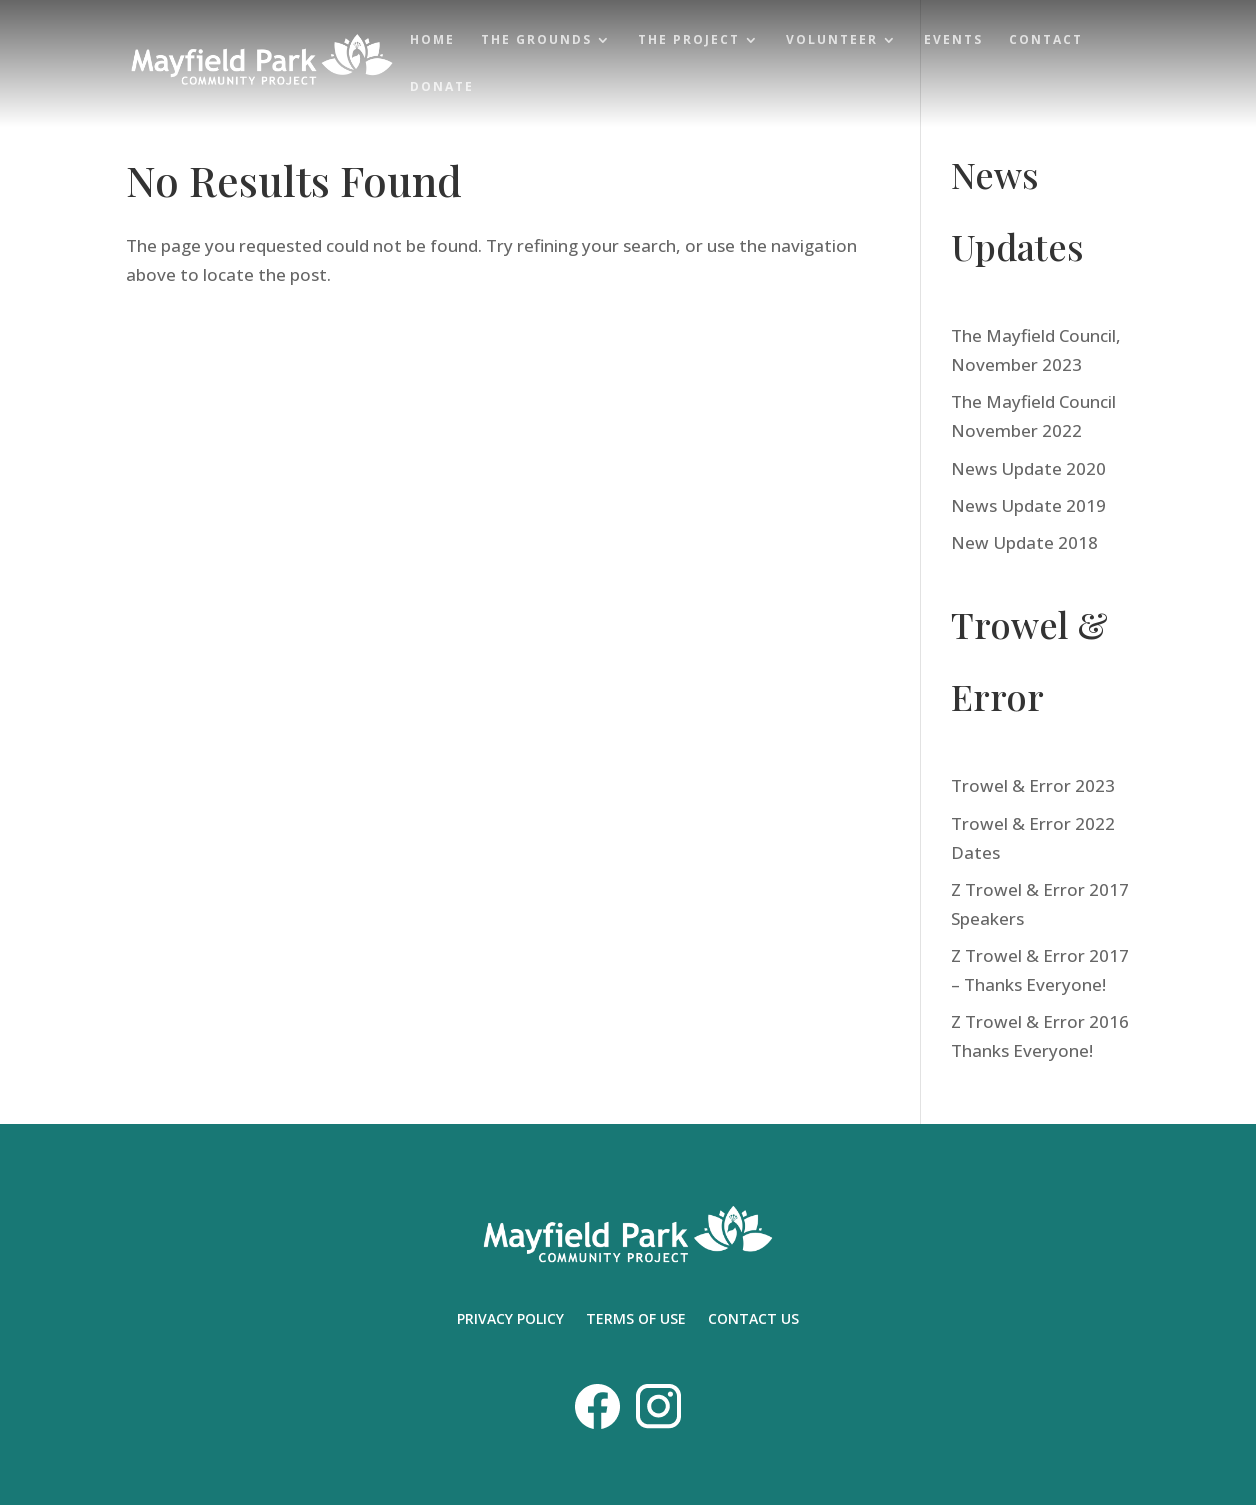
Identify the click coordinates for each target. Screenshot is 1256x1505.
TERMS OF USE (636, 1320)
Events (953, 40)
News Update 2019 (1028, 505)
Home (432, 40)
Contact (1046, 40)
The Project (689, 40)
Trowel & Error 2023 (1033, 785)
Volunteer (832, 40)
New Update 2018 (1024, 542)
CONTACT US (753, 1320)
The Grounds (536, 40)
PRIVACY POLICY (510, 1320)
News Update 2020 (1028, 468)
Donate (442, 87)
